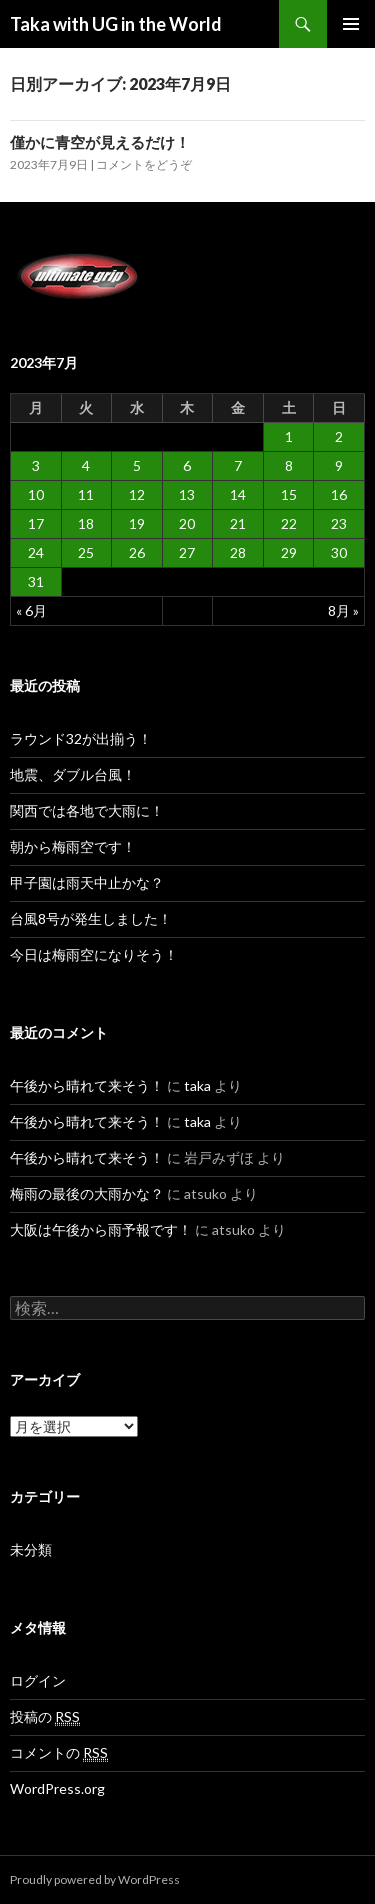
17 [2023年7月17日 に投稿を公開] (36, 523)
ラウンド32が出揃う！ (81, 738)
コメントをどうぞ (144, 164)
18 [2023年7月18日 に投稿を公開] (86, 523)
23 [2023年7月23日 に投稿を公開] (339, 523)
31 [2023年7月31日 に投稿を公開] (36, 581)
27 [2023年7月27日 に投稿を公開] (187, 552)
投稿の (45, 1717)
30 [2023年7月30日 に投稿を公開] (339, 552)
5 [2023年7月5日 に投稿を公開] (137, 465)
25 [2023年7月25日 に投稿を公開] (86, 552)
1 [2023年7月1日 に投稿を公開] (289, 436)
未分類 (31, 1549)
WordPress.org (57, 1788)
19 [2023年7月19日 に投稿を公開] (137, 523)
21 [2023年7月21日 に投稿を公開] (238, 523)
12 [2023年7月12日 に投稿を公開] (137, 494)
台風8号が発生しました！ (91, 918)
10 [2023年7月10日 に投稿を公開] (36, 494)
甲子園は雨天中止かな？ (87, 882)
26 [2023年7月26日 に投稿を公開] (137, 552)
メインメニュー (351, 24)
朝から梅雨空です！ (73, 846)
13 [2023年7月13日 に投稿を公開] (187, 494)
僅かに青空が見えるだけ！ (100, 142)
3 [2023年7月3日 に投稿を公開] (36, 465)
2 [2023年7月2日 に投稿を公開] (339, 436)
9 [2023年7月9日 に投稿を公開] (339, 465)
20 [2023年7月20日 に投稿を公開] (187, 523)
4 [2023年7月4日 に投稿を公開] (86, 465)
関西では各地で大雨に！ (87, 810)
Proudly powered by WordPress (95, 1879)
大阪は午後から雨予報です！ (101, 1229)
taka (197, 1085)
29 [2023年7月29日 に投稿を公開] (289, 552)
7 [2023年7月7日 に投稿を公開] (238, 465)
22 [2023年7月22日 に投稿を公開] (289, 523)
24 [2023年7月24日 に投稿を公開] (36, 552)
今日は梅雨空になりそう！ (94, 954)
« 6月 (31, 610)
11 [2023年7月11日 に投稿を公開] (86, 494)
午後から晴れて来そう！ (87, 1085)
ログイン (38, 1680)
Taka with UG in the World (116, 24)
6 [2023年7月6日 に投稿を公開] (187, 465)
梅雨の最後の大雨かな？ (87, 1193)
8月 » (343, 610)
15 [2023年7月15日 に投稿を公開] (289, 494)
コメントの (59, 1753)
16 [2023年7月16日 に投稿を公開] (339, 494)
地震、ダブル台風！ (73, 774)
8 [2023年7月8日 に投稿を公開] (289, 465)
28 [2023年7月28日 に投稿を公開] (238, 552)
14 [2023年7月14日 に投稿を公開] (238, 494)
